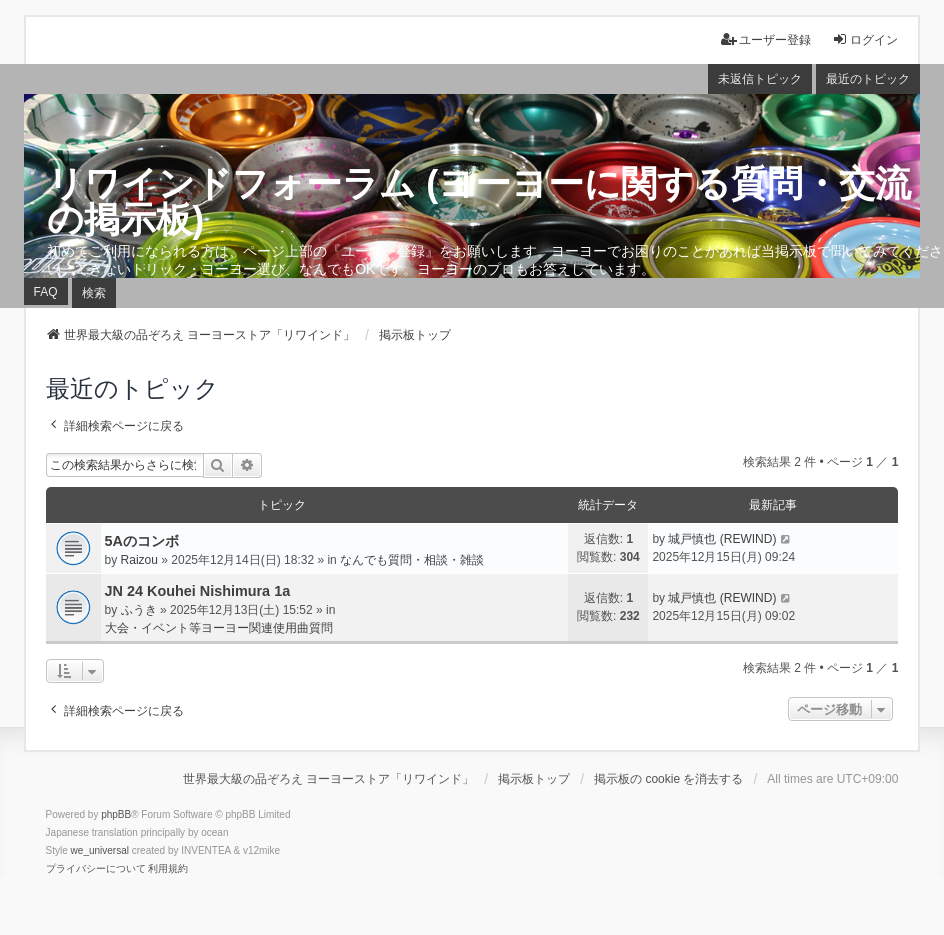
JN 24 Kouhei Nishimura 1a (198, 591)
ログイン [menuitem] (865, 39)
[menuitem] (96, 869)
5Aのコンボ (142, 541)
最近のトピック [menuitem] (868, 79)
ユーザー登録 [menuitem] (766, 39)
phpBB (116, 814)
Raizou (139, 560)
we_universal (100, 850)
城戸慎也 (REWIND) (722, 539)
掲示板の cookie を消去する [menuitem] (668, 779)
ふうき (139, 610)
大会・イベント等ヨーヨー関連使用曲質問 (219, 628)
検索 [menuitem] (94, 293)
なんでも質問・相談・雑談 (412, 560)
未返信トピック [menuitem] (760, 79)
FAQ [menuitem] (46, 292)
